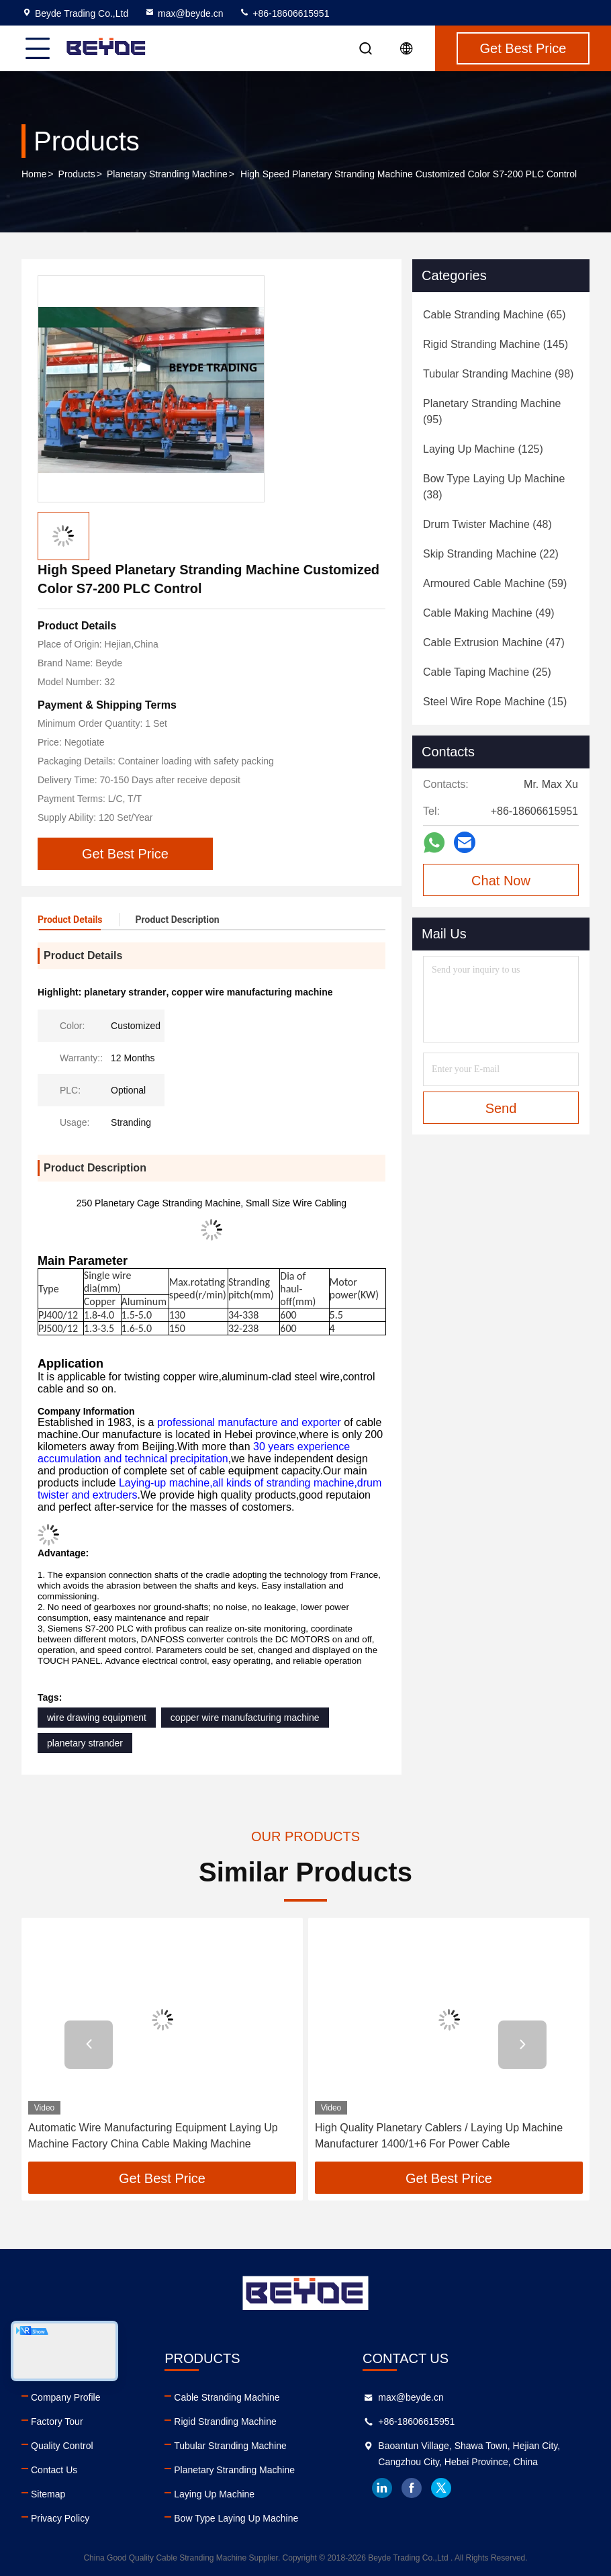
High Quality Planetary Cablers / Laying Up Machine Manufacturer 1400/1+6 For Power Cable (439, 2135)
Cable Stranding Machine (226, 2397)
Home (33, 174)
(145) (495, 344)
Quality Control (62, 2445)
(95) (492, 411)
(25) (487, 672)
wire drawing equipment (96, 1717)
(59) (495, 583)
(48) (487, 524)
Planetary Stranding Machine (167, 174)
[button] (88, 2044)
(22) (491, 554)
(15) (495, 701)
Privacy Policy (60, 2518)
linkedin (382, 2488)
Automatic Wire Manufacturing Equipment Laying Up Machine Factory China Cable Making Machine (153, 2135)
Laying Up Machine (214, 2494)
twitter (441, 2488)
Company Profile (66, 2397)
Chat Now (500, 880)
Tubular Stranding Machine (230, 2445)
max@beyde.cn (183, 13)
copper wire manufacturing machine (245, 1717)
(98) (498, 374)
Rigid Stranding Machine (225, 2421)
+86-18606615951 (284, 13)
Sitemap (48, 2494)
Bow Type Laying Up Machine (236, 2518)
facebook (412, 2488)
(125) (483, 449)
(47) (494, 642)
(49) (489, 613)
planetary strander (85, 1743)
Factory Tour (57, 2421)
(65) (494, 314)
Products (76, 174)
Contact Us (54, 2469)
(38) (494, 486)
